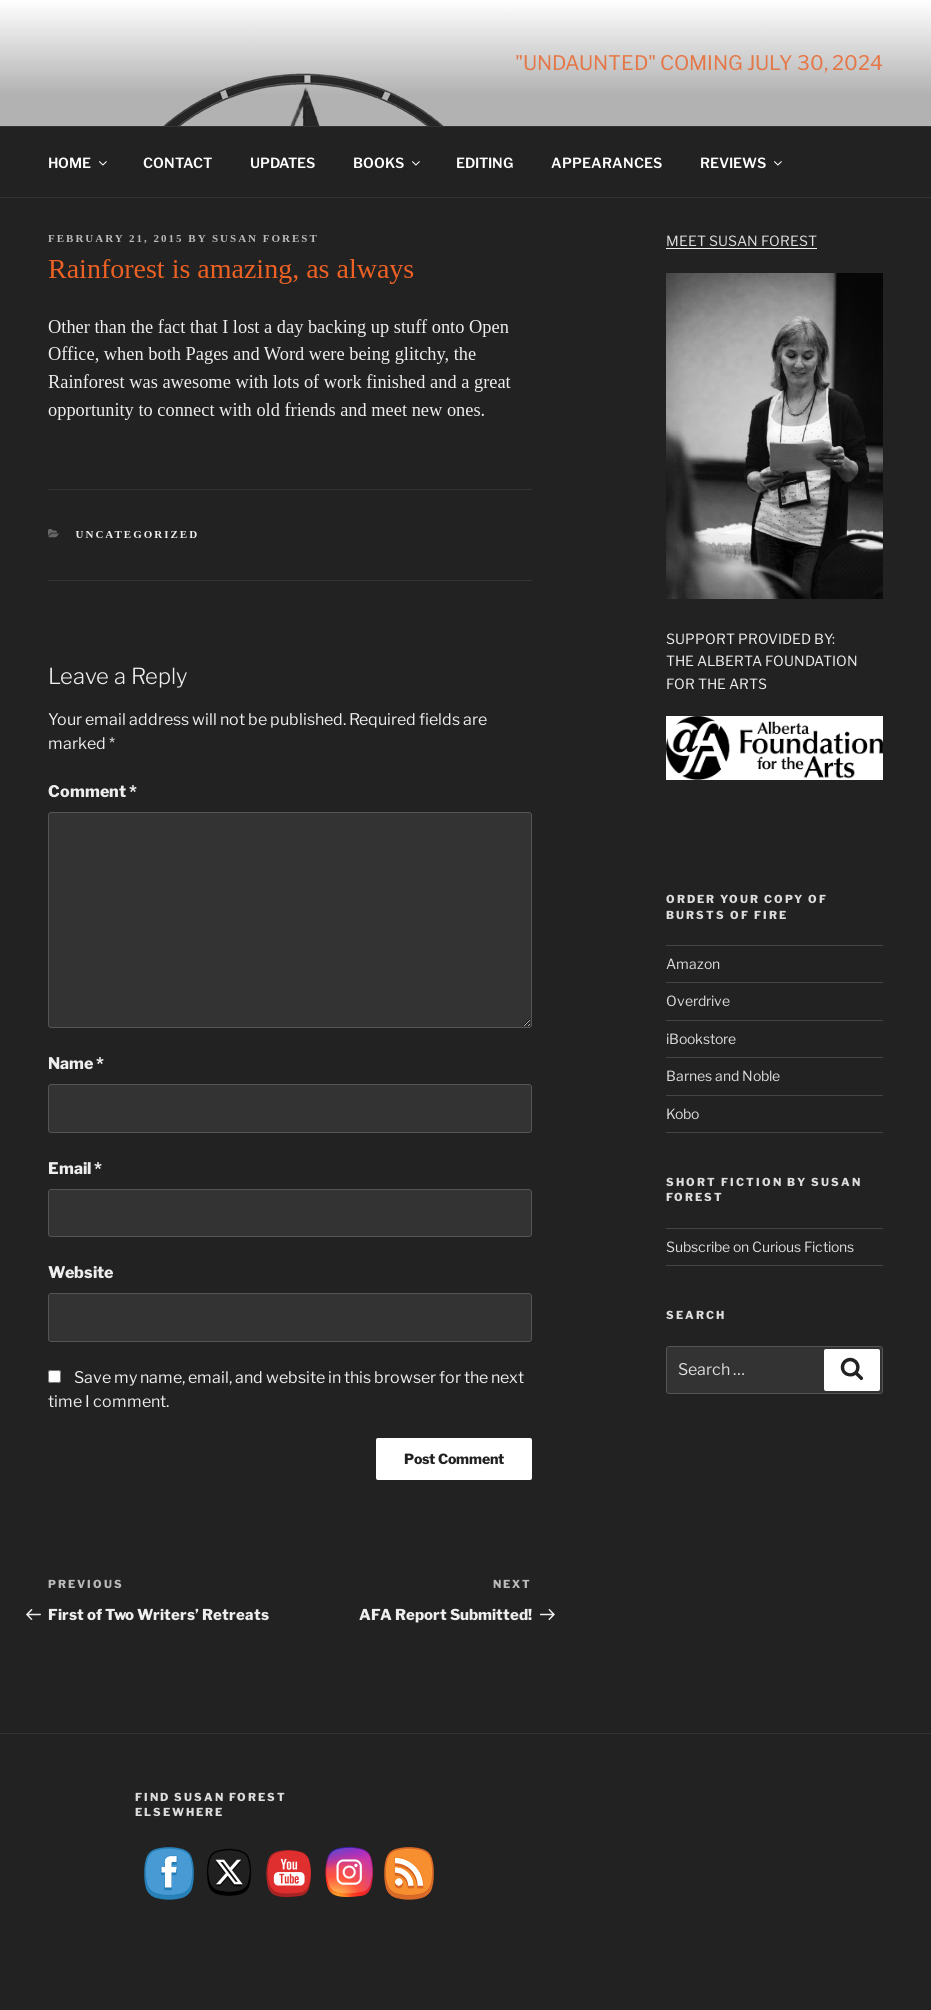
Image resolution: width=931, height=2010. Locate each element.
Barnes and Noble (723, 1075)
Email (75, 1168)
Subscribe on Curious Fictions (760, 1246)
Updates (282, 162)
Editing (484, 162)
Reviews (742, 162)
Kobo (682, 1113)
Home (79, 162)
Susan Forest (265, 238)
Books (388, 162)
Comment (92, 791)
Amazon (693, 963)
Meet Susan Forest (741, 240)
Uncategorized (138, 534)
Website (80, 1272)
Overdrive (698, 1000)
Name (76, 1063)
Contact (177, 162)
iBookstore (701, 1038)
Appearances (606, 162)
